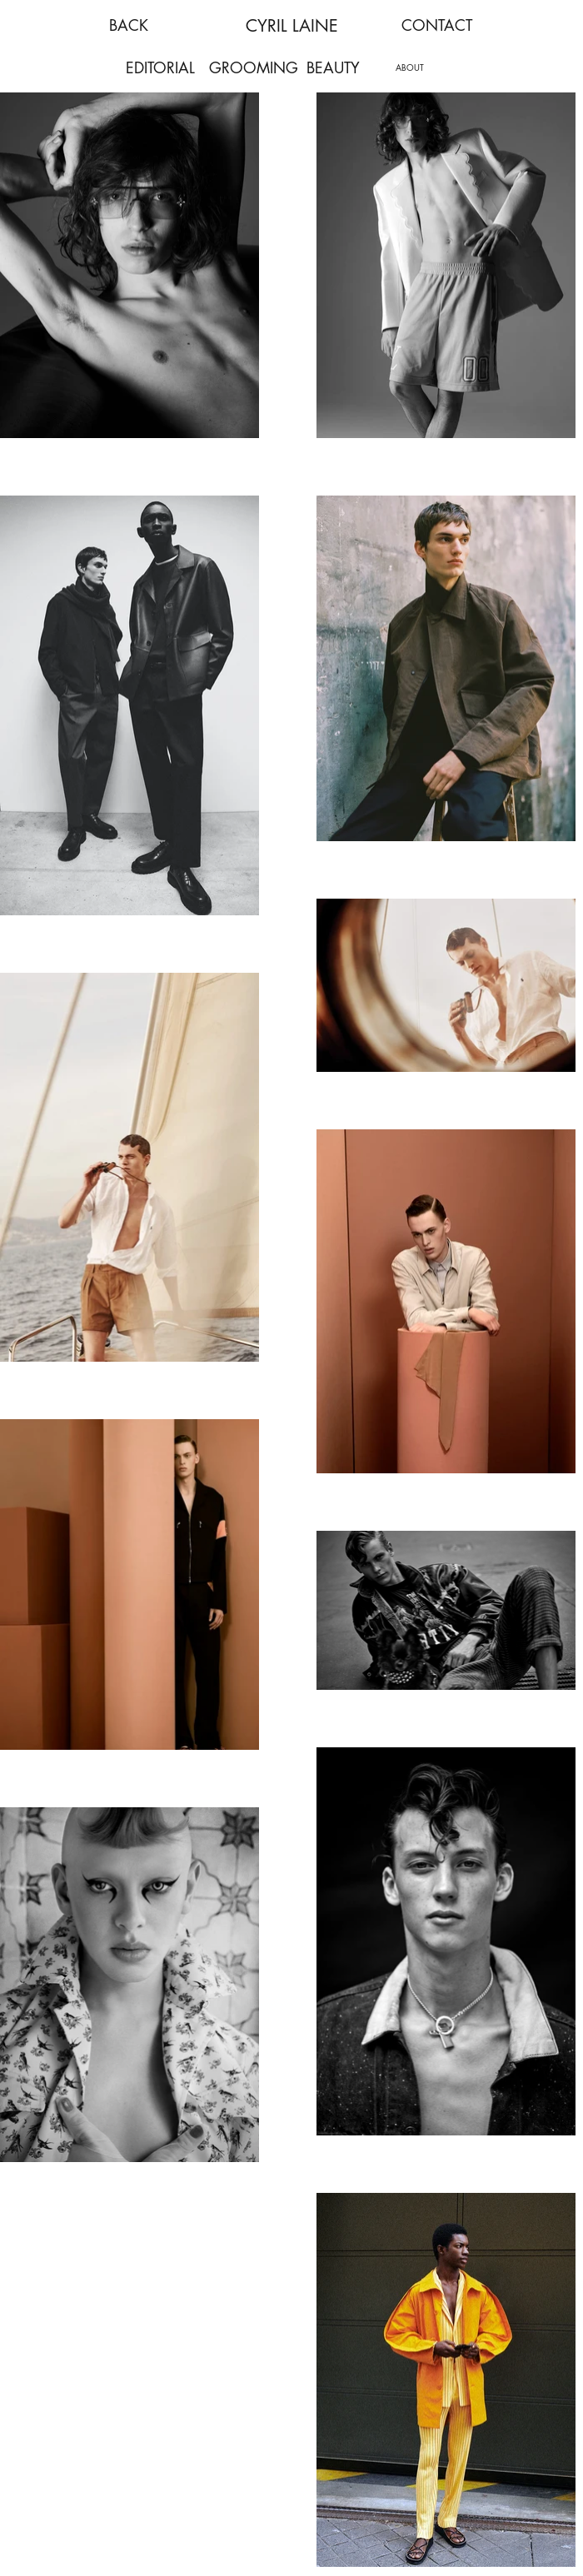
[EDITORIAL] (160, 68)
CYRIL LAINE (292, 26)
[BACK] (128, 25)
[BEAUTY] (333, 68)
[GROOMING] (253, 68)
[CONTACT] (436, 25)
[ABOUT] (410, 67)
